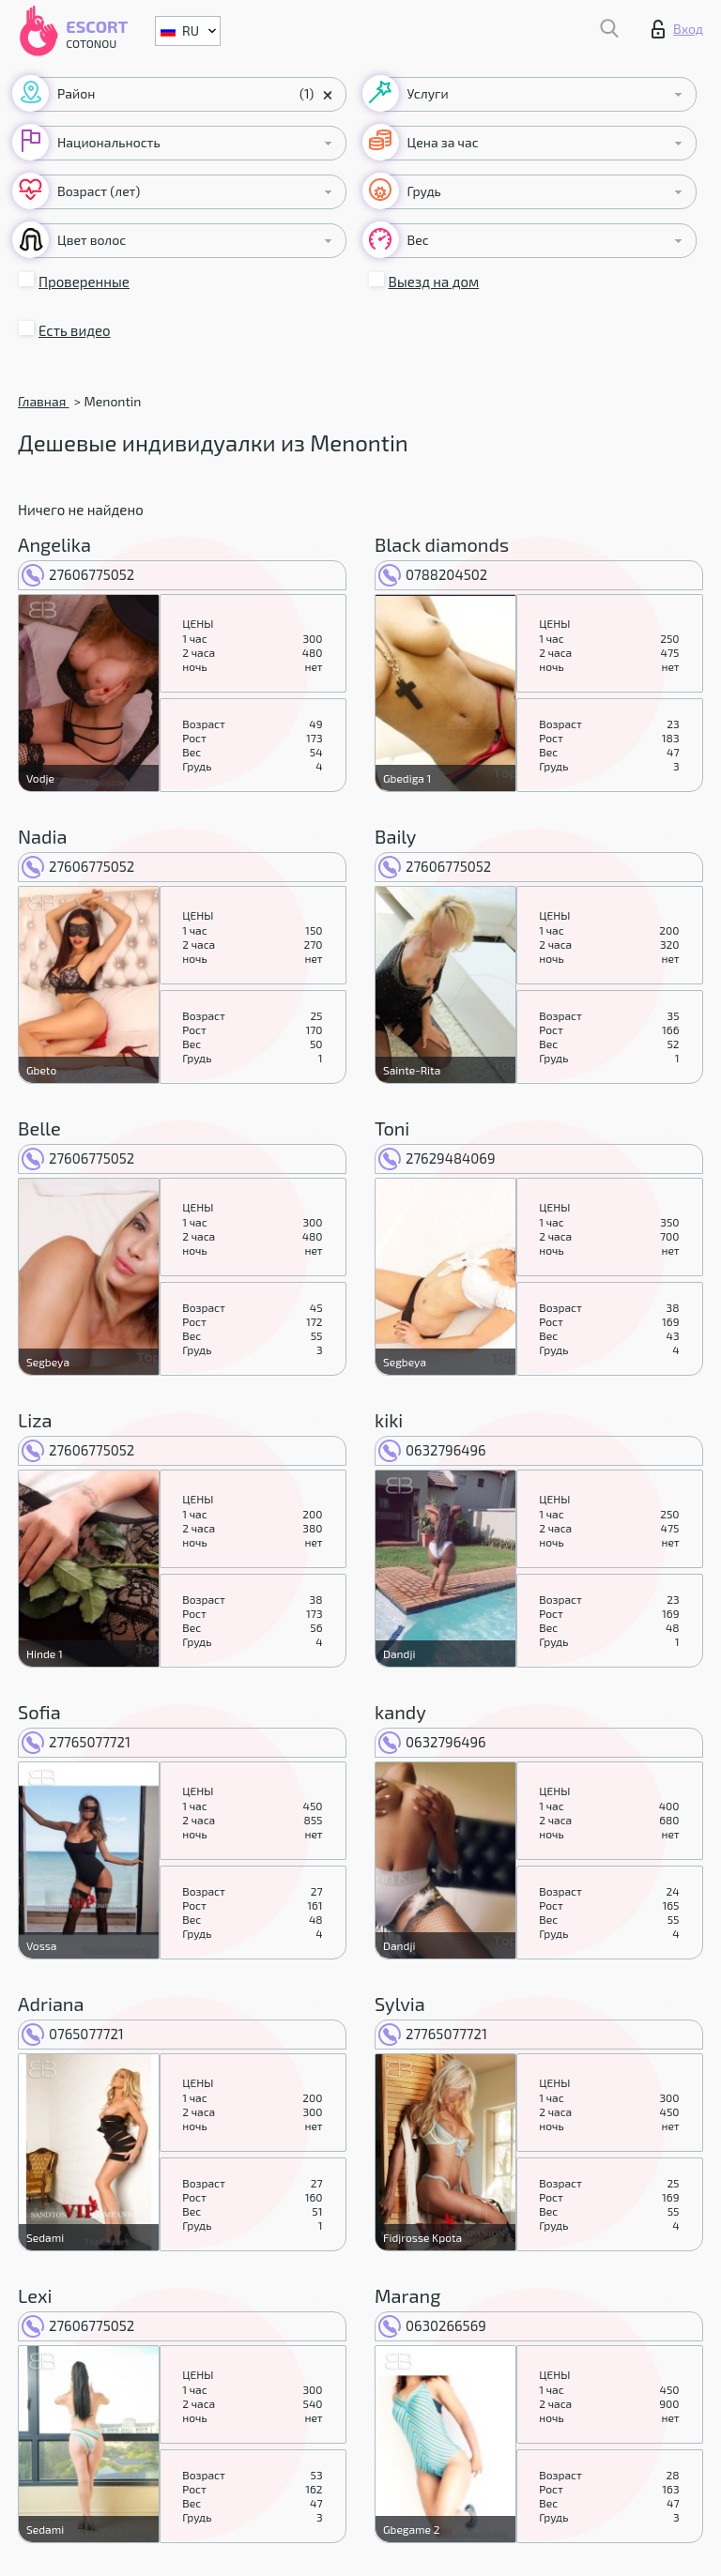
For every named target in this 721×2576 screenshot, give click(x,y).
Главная (43, 401)
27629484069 (436, 1158)
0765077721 (73, 2033)
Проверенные (84, 281)
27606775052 (78, 574)
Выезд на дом (434, 281)
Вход (677, 29)
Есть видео (74, 330)
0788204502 (432, 574)
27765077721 (76, 1741)
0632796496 (432, 1449)
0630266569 (432, 2325)
